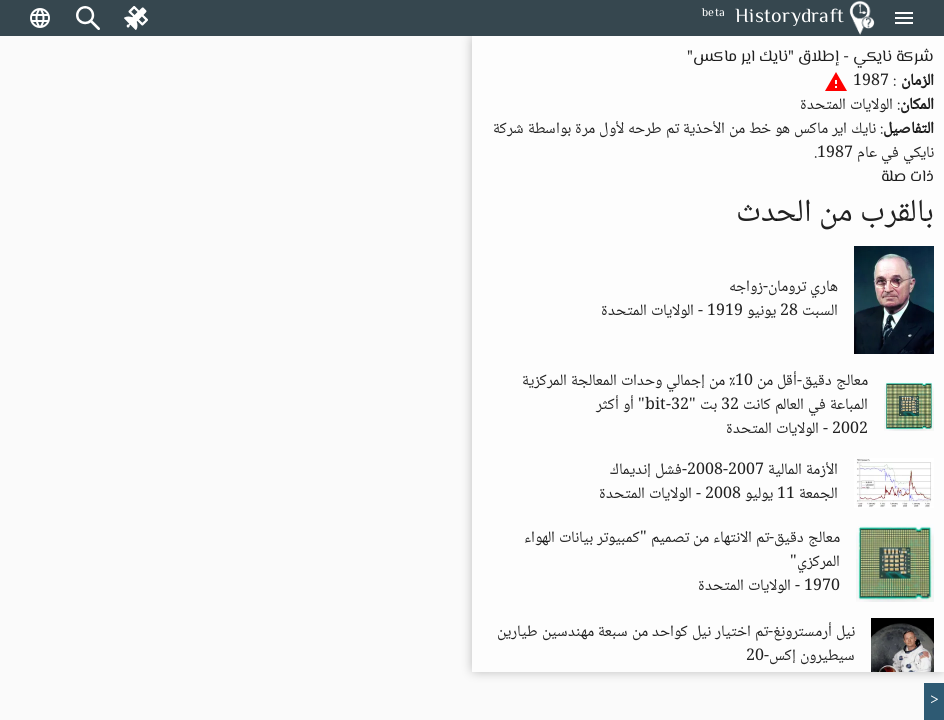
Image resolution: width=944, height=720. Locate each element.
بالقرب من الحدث (835, 214)
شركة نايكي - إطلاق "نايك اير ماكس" (810, 57)
